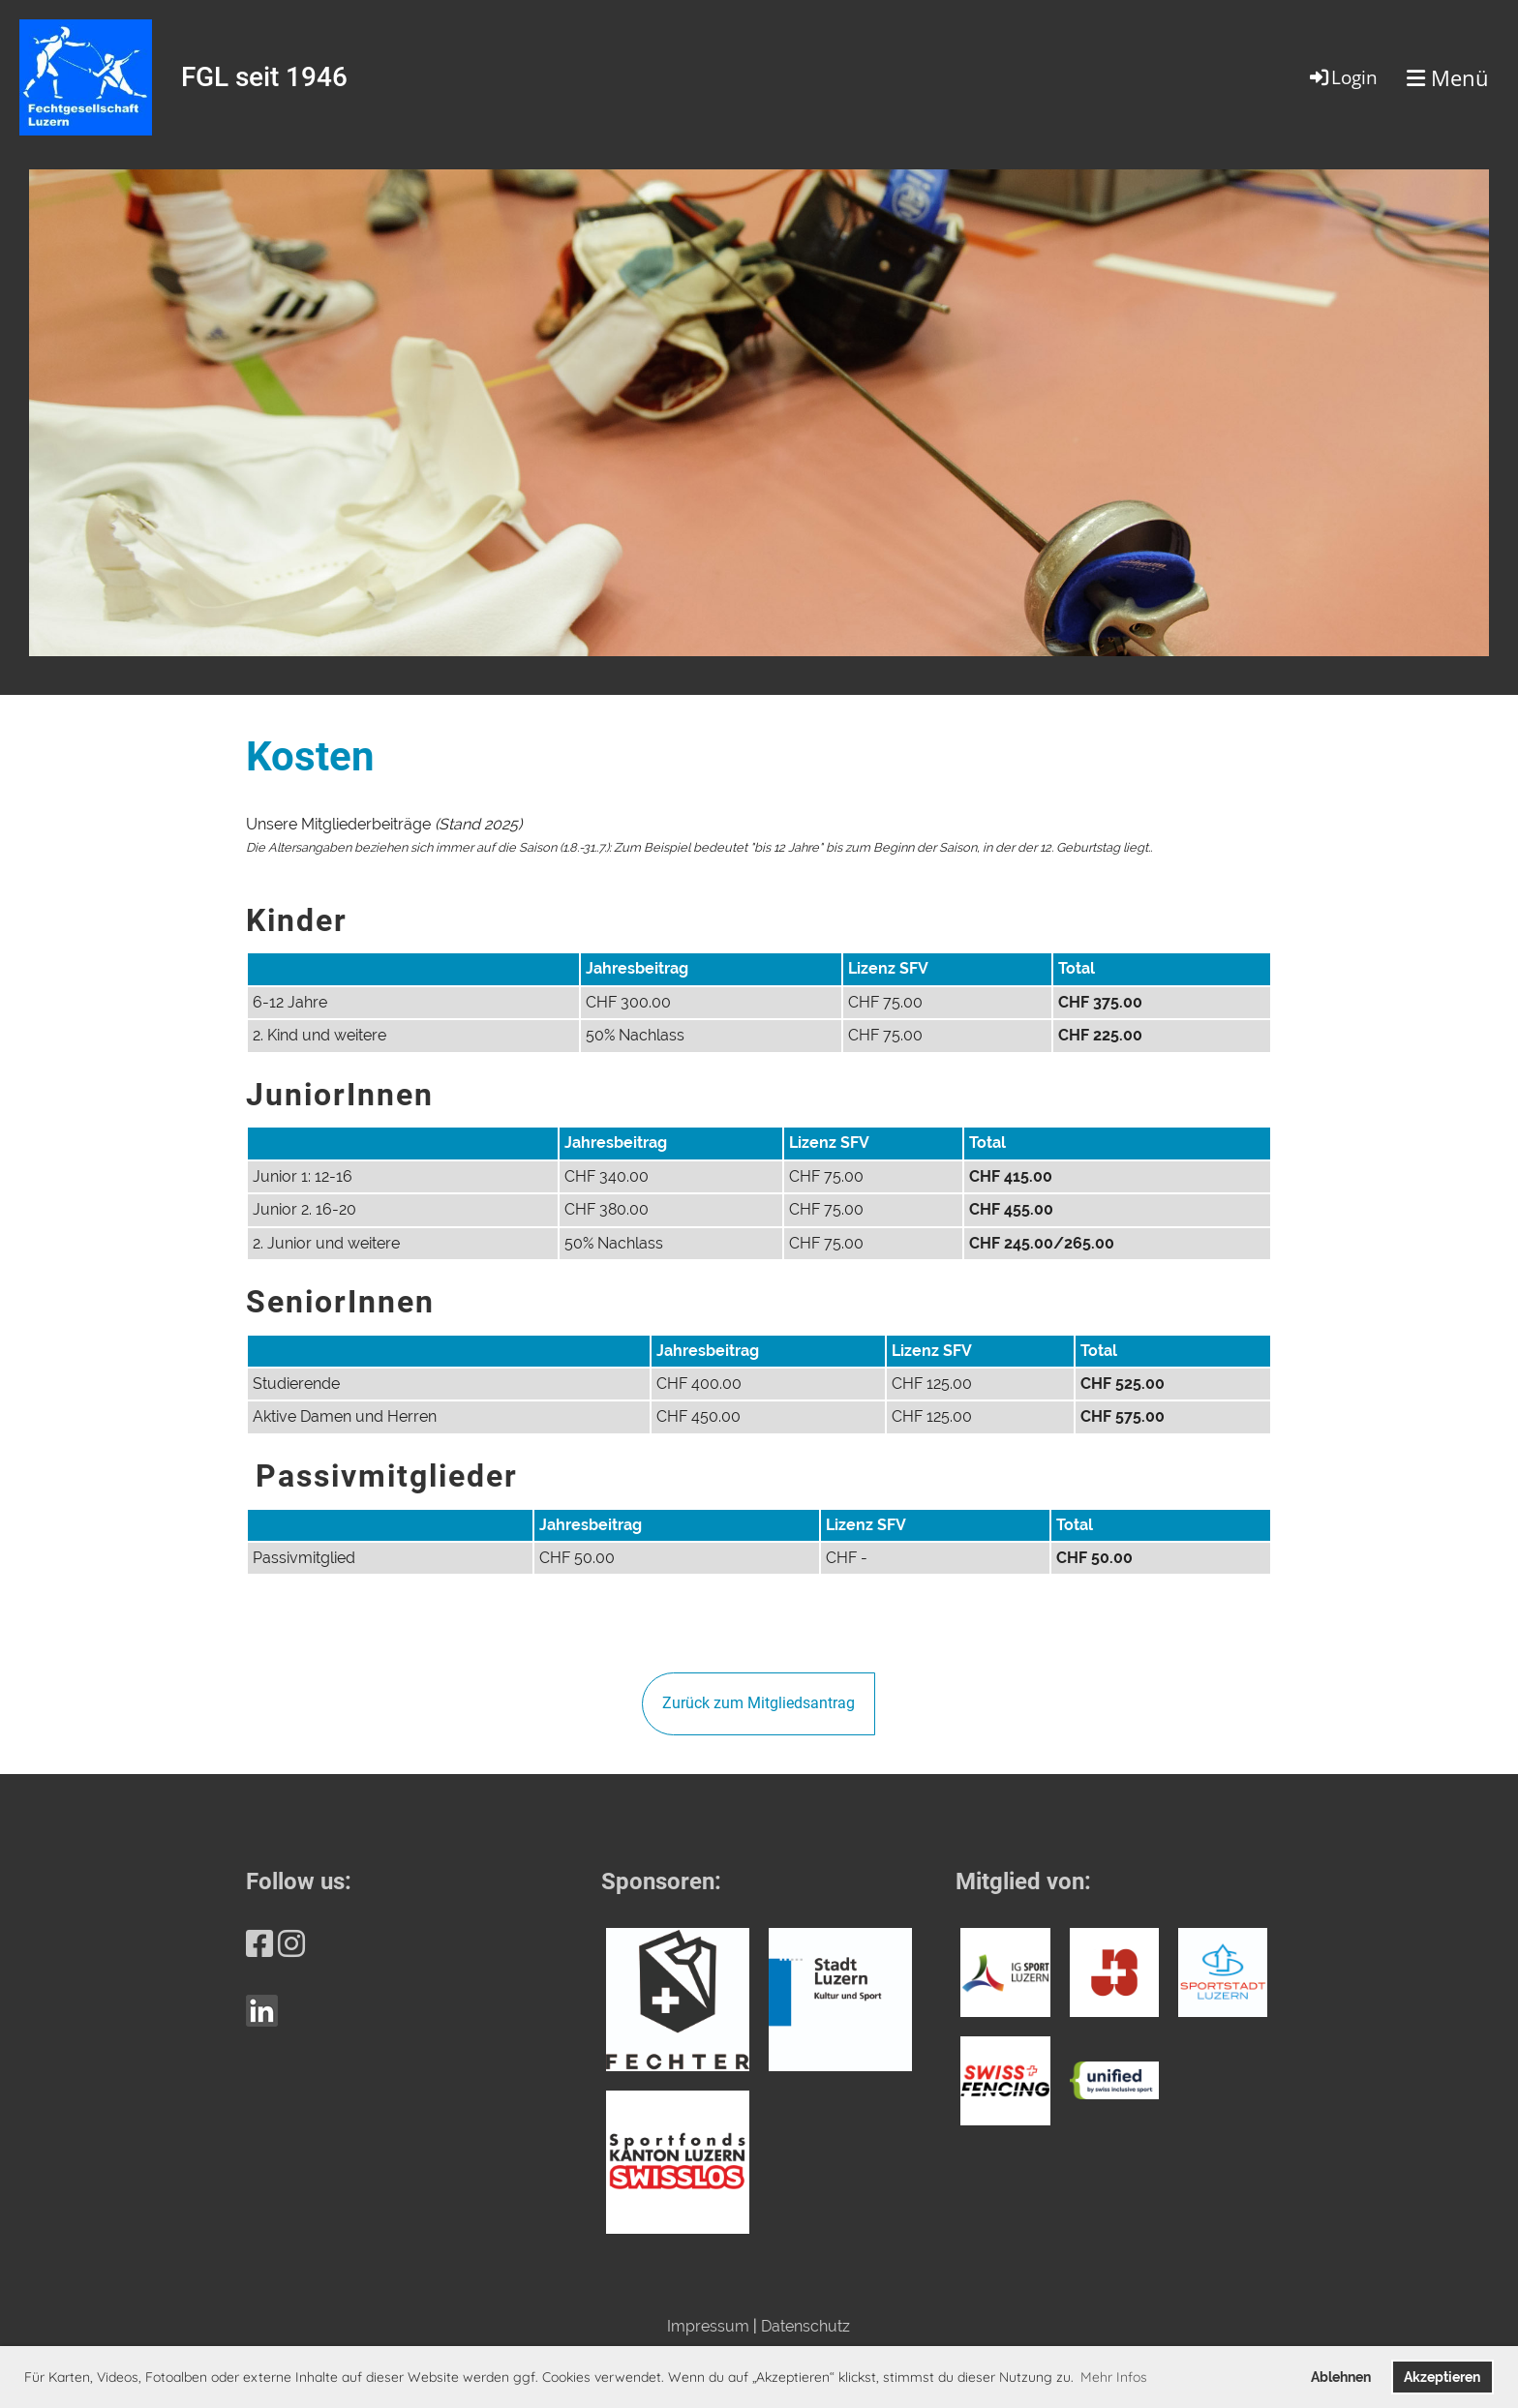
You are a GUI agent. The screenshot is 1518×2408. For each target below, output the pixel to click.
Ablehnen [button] (1341, 2376)
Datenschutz (805, 2326)
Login (1342, 77)
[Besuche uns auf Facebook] (259, 1944)
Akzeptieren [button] (1442, 2376)
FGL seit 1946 (264, 77)
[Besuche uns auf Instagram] (291, 1944)
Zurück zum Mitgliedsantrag (758, 1703)
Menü (1448, 77)
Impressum (708, 2326)
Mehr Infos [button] (1113, 2377)
